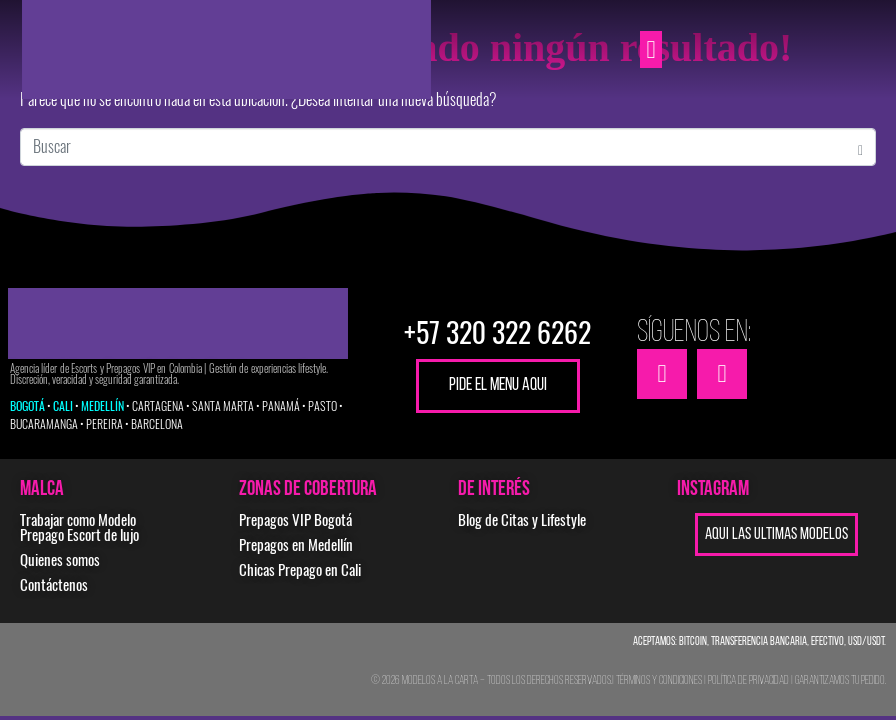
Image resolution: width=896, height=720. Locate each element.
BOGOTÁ (27, 406)
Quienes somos (60, 560)
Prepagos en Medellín (296, 545)
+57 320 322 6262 (497, 332)
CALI (63, 406)
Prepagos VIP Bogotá (295, 520)
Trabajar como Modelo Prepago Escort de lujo (79, 527)
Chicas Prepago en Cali (300, 570)
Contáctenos (54, 585)
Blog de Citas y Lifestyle (522, 520)
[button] (651, 50)
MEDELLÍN (102, 406)
